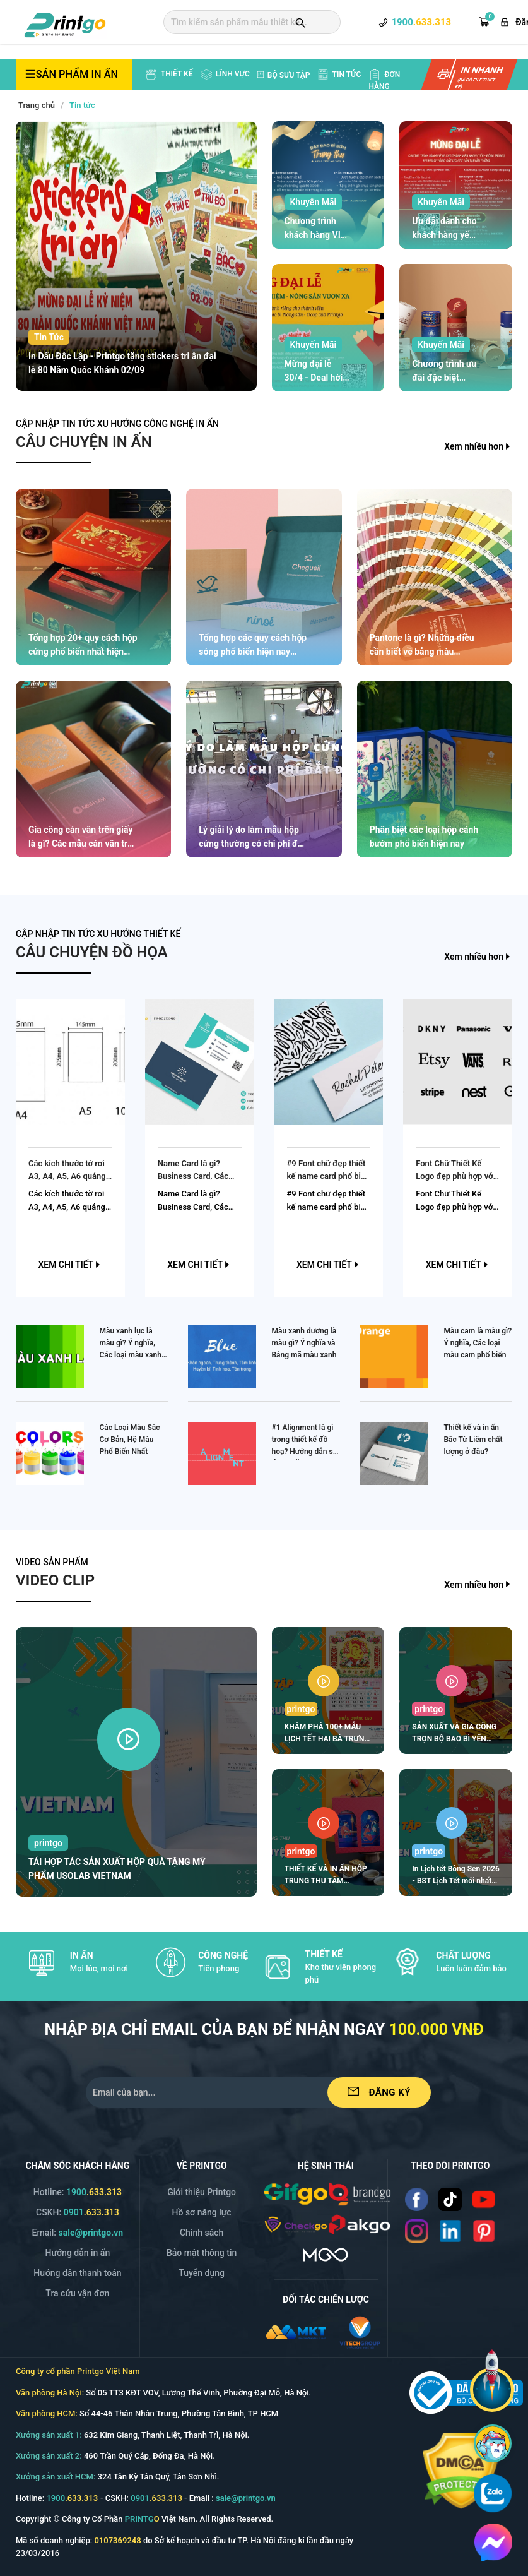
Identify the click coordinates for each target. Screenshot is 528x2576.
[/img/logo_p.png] (359, 2224)
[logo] (65, 23)
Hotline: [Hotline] (77, 2192)
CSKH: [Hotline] (77, 2212)
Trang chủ (36, 105)
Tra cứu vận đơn (77, 2293)
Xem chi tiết (70, 1265)
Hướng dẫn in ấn (77, 2253)
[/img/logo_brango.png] (359, 2193)
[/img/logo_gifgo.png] (295, 2193)
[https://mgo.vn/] (325, 2254)
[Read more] (416, 2199)
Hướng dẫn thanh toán (77, 2273)
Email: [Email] (78, 2232)
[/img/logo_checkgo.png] (295, 2224)
